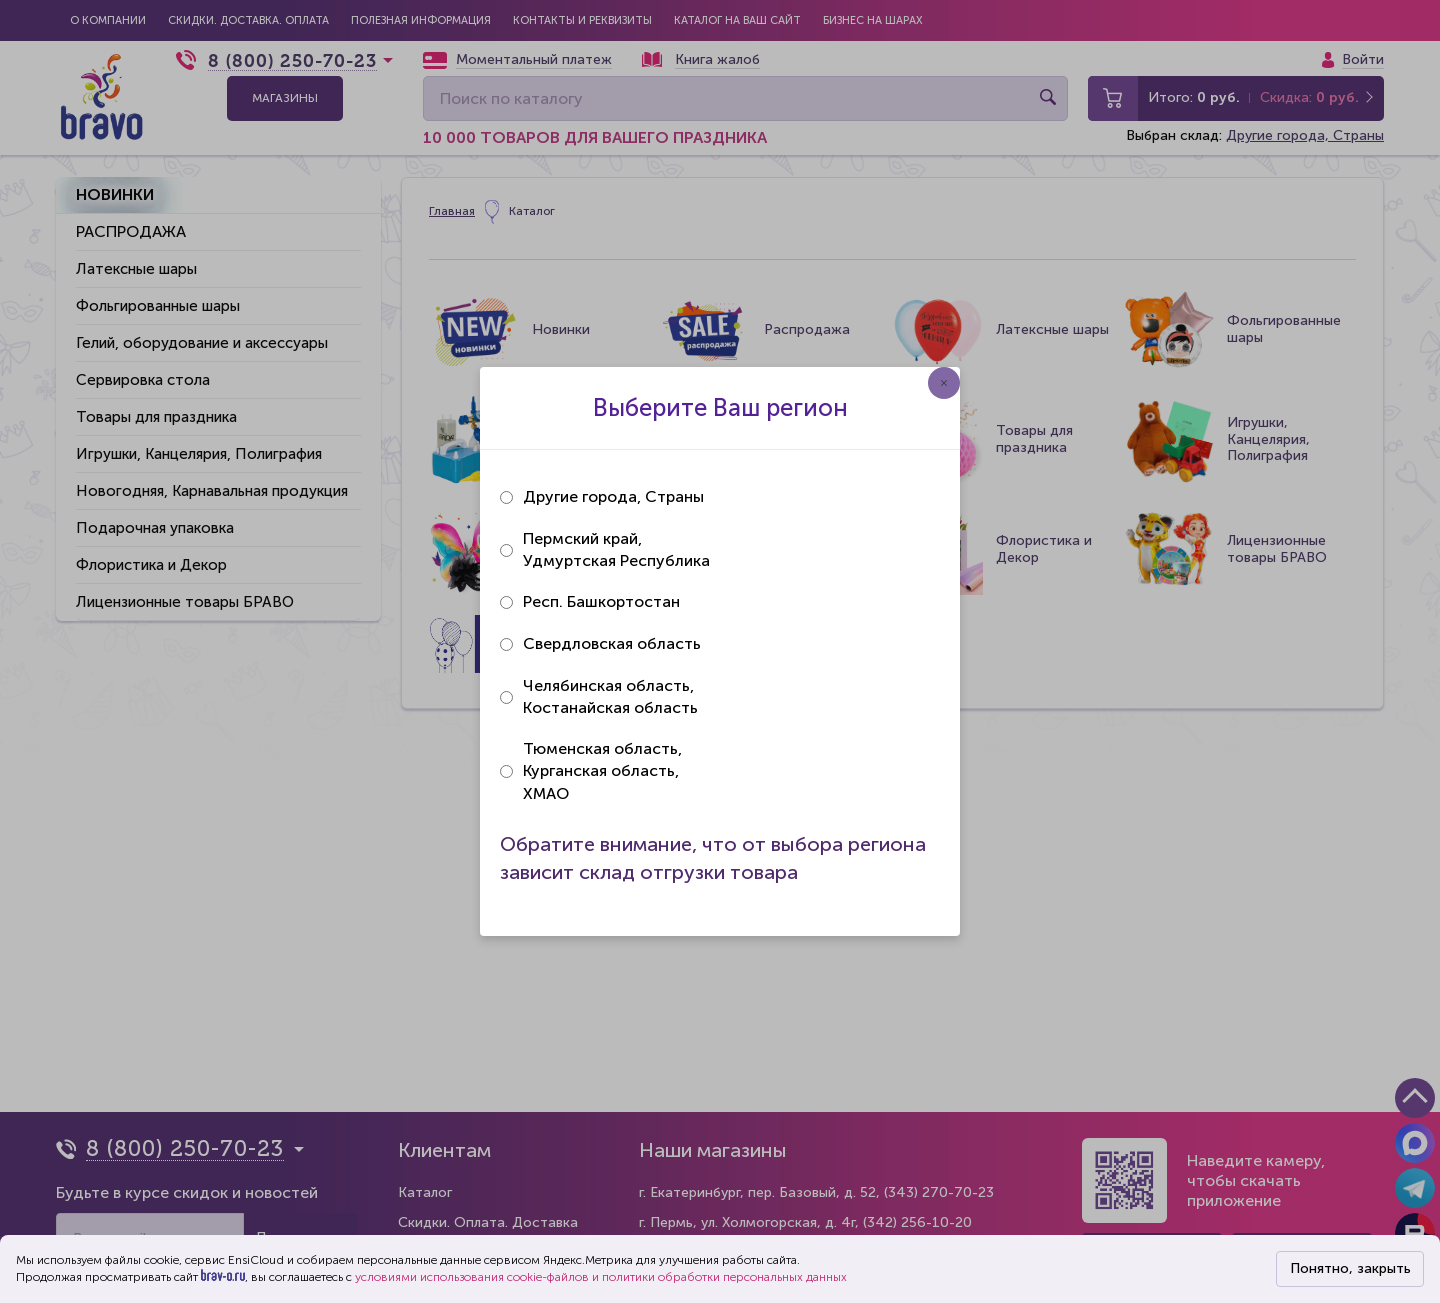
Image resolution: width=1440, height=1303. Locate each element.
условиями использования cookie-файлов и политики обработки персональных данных (601, 1277)
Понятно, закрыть (1350, 1268)
